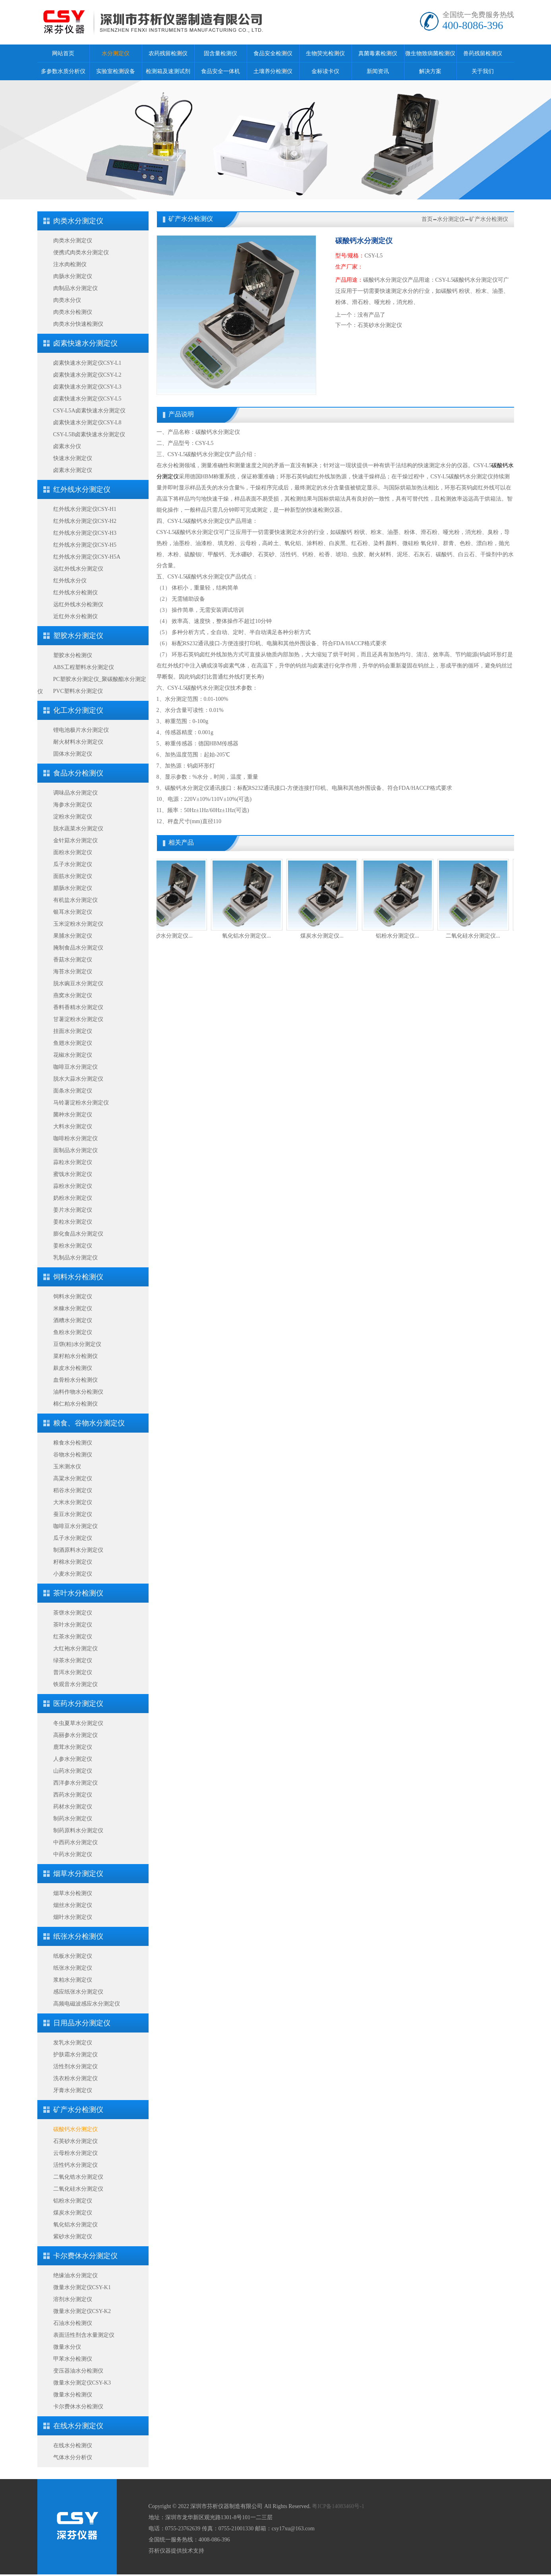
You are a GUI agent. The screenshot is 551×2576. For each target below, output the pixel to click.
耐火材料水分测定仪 (78, 742)
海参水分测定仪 (72, 805)
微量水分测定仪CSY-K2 (82, 2311)
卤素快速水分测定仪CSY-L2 (87, 375)
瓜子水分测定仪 (72, 864)
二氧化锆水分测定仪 (78, 2177)
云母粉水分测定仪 (75, 2153)
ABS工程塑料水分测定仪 (83, 667)
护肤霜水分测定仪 (75, 2055)
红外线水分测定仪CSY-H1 (84, 509)
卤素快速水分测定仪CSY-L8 (87, 422)
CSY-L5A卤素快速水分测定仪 (89, 411)
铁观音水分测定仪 (75, 1684)
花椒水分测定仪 (72, 1055)
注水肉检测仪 (70, 264)
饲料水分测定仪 (72, 1297)
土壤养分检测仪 (272, 71)
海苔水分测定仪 (72, 972)
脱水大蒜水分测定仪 (78, 1079)
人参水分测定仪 (72, 1759)
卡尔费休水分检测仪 (78, 2407)
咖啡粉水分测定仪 (75, 1138)
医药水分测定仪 (78, 1704)
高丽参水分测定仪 (75, 1735)
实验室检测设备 (115, 71)
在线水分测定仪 (78, 2426)
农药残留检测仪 (168, 53)
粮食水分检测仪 (72, 1443)
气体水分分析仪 (72, 2457)
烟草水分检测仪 (72, 1893)
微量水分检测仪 (72, 2395)
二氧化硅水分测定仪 (78, 2189)
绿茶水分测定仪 (72, 1660)
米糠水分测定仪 (72, 1308)
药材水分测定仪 (72, 1807)
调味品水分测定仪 (75, 793)
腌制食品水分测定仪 (78, 948)
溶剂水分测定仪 (72, 2299)
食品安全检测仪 (272, 53)
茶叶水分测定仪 (72, 1625)
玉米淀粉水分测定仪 (78, 924)
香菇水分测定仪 (72, 960)
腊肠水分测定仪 (72, 888)
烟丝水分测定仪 (72, 1905)
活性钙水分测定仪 (75, 2165)
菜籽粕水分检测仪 (75, 1356)
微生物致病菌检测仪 (430, 53)
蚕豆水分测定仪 (72, 1514)
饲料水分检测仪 (78, 1277)
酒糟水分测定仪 (72, 1320)
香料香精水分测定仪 (78, 1007)
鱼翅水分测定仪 (72, 1043)
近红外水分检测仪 (75, 616)
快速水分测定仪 (72, 458)
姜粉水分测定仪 (72, 1246)
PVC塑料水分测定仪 (78, 691)
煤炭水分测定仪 (72, 2213)
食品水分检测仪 (78, 773)
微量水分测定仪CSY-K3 (82, 2383)
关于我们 (483, 71)
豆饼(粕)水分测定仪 (77, 1344)
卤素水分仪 (67, 446)
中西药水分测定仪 (75, 1842)
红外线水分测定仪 (81, 489)
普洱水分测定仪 (72, 1672)
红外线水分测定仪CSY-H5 (84, 545)
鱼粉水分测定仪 (72, 1332)
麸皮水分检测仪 (72, 1368)
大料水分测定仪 (72, 1126)
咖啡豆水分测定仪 (75, 1067)
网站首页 (63, 53)
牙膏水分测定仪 (72, 2090)
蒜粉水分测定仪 (72, 1186)
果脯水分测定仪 (72, 936)
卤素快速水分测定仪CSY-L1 (87, 363)
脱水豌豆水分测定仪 (78, 983)
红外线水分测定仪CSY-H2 (84, 521)
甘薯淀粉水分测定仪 (78, 1019)
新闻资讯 (378, 71)
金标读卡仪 (325, 71)
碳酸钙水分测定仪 (75, 2129)
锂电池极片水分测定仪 (81, 730)
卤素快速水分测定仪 (85, 343)
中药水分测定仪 (72, 1854)
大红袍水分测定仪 (75, 1649)
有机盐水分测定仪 (75, 900)
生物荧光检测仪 (325, 53)
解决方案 (430, 71)
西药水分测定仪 (72, 1795)
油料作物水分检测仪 (78, 1392)
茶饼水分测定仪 (72, 1613)
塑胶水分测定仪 (78, 636)
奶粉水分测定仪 (72, 1198)
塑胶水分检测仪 (72, 655)
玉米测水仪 (67, 1467)
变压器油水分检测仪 (78, 2371)
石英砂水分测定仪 (75, 2141)
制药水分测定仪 (72, 1819)
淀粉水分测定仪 (72, 817)
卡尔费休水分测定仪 (85, 2256)
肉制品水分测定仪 (75, 288)
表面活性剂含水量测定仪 (83, 2335)
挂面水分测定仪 (72, 1031)
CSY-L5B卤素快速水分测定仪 (89, 434)
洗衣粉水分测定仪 (75, 2078)
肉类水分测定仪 (78, 221)
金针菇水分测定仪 (75, 840)
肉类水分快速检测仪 (78, 324)
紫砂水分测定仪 (72, 2236)
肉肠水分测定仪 (72, 276)
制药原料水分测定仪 (78, 1830)
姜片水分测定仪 (72, 1210)
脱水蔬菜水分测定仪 (78, 829)
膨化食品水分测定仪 (78, 1234)
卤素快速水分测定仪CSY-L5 (87, 399)
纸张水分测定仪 (72, 1968)
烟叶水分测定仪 (72, 1917)
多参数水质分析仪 (63, 71)
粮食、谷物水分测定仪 (89, 1423)
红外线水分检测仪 (75, 593)
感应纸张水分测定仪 (78, 1992)
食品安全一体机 (220, 71)
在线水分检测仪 (72, 2445)
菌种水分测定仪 (72, 1115)
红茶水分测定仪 (72, 1637)
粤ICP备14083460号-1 (338, 2506)
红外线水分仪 (70, 581)
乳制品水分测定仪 (75, 1258)
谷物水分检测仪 (72, 1455)
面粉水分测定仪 (72, 852)
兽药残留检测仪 (482, 53)
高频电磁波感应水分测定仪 (86, 2004)
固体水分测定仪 (72, 754)
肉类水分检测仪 (72, 312)
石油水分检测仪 (72, 2323)
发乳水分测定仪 (72, 2043)
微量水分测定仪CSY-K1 (82, 2287)
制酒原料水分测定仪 (78, 1550)
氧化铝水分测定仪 (75, 2225)
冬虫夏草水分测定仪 (78, 1723)
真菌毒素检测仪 (377, 53)
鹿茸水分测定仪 (72, 1747)
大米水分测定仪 (72, 1502)
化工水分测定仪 (78, 710)
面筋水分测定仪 (72, 876)
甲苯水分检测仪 (72, 2359)
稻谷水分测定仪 (72, 1490)
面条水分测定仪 (72, 1091)
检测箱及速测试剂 (168, 71)
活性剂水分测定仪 (75, 2066)
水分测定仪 (116, 53)
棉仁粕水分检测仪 (75, 1404)
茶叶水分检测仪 (78, 1593)
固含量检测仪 (220, 53)
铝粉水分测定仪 (72, 2201)
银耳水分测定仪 (72, 912)
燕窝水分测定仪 (72, 995)
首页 (427, 219)
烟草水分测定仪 (78, 1874)
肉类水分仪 (67, 300)
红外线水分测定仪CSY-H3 (84, 533)
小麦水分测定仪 (72, 1574)
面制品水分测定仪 (75, 1150)
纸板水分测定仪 (72, 1956)
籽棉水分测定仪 (72, 1562)
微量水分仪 (67, 2347)
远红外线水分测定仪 (78, 569)
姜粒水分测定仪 (72, 1222)
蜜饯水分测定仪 (72, 1174)
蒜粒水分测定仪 (72, 1162)
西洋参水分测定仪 (75, 1783)
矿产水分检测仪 (78, 2110)
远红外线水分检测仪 (78, 604)
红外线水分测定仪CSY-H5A (87, 557)
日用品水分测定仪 (81, 2023)
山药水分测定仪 (72, 1771)
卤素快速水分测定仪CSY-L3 (87, 387)
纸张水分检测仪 (78, 1936)
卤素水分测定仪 (72, 470)
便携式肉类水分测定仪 (81, 252)
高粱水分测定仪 (72, 1478)
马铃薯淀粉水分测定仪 (81, 1103)
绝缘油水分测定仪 (75, 2275)
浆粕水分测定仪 (72, 1980)
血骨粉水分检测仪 (75, 1380)
